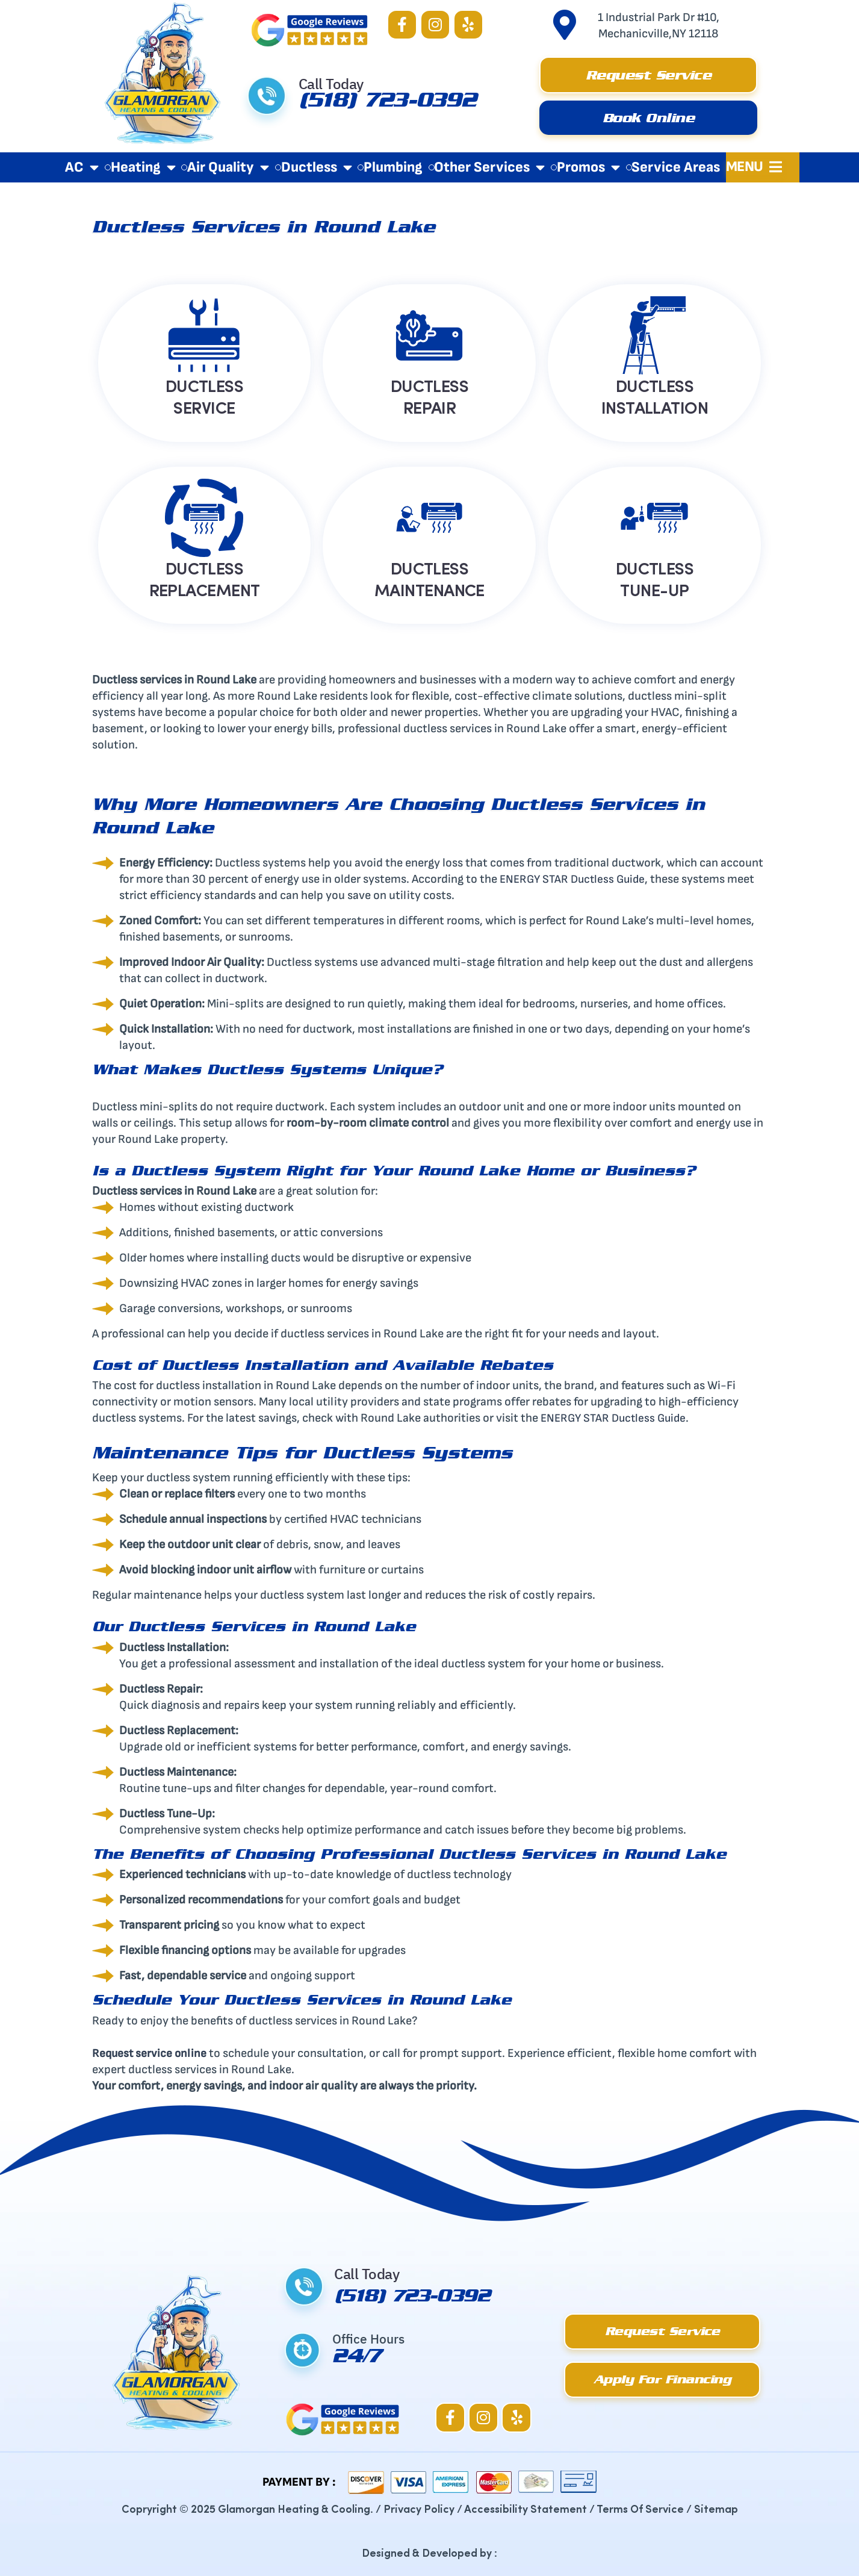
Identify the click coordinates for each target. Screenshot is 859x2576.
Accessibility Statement (525, 2508)
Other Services (489, 167)
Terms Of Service (640, 2508)
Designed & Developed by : (429, 2552)
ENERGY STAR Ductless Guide (575, 879)
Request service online (150, 2053)
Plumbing (393, 167)
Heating (143, 167)
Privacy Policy (418, 2508)
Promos (588, 167)
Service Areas (675, 167)
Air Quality (228, 167)
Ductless (316, 167)
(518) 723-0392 (388, 103)
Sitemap (716, 2508)
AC (82, 167)
